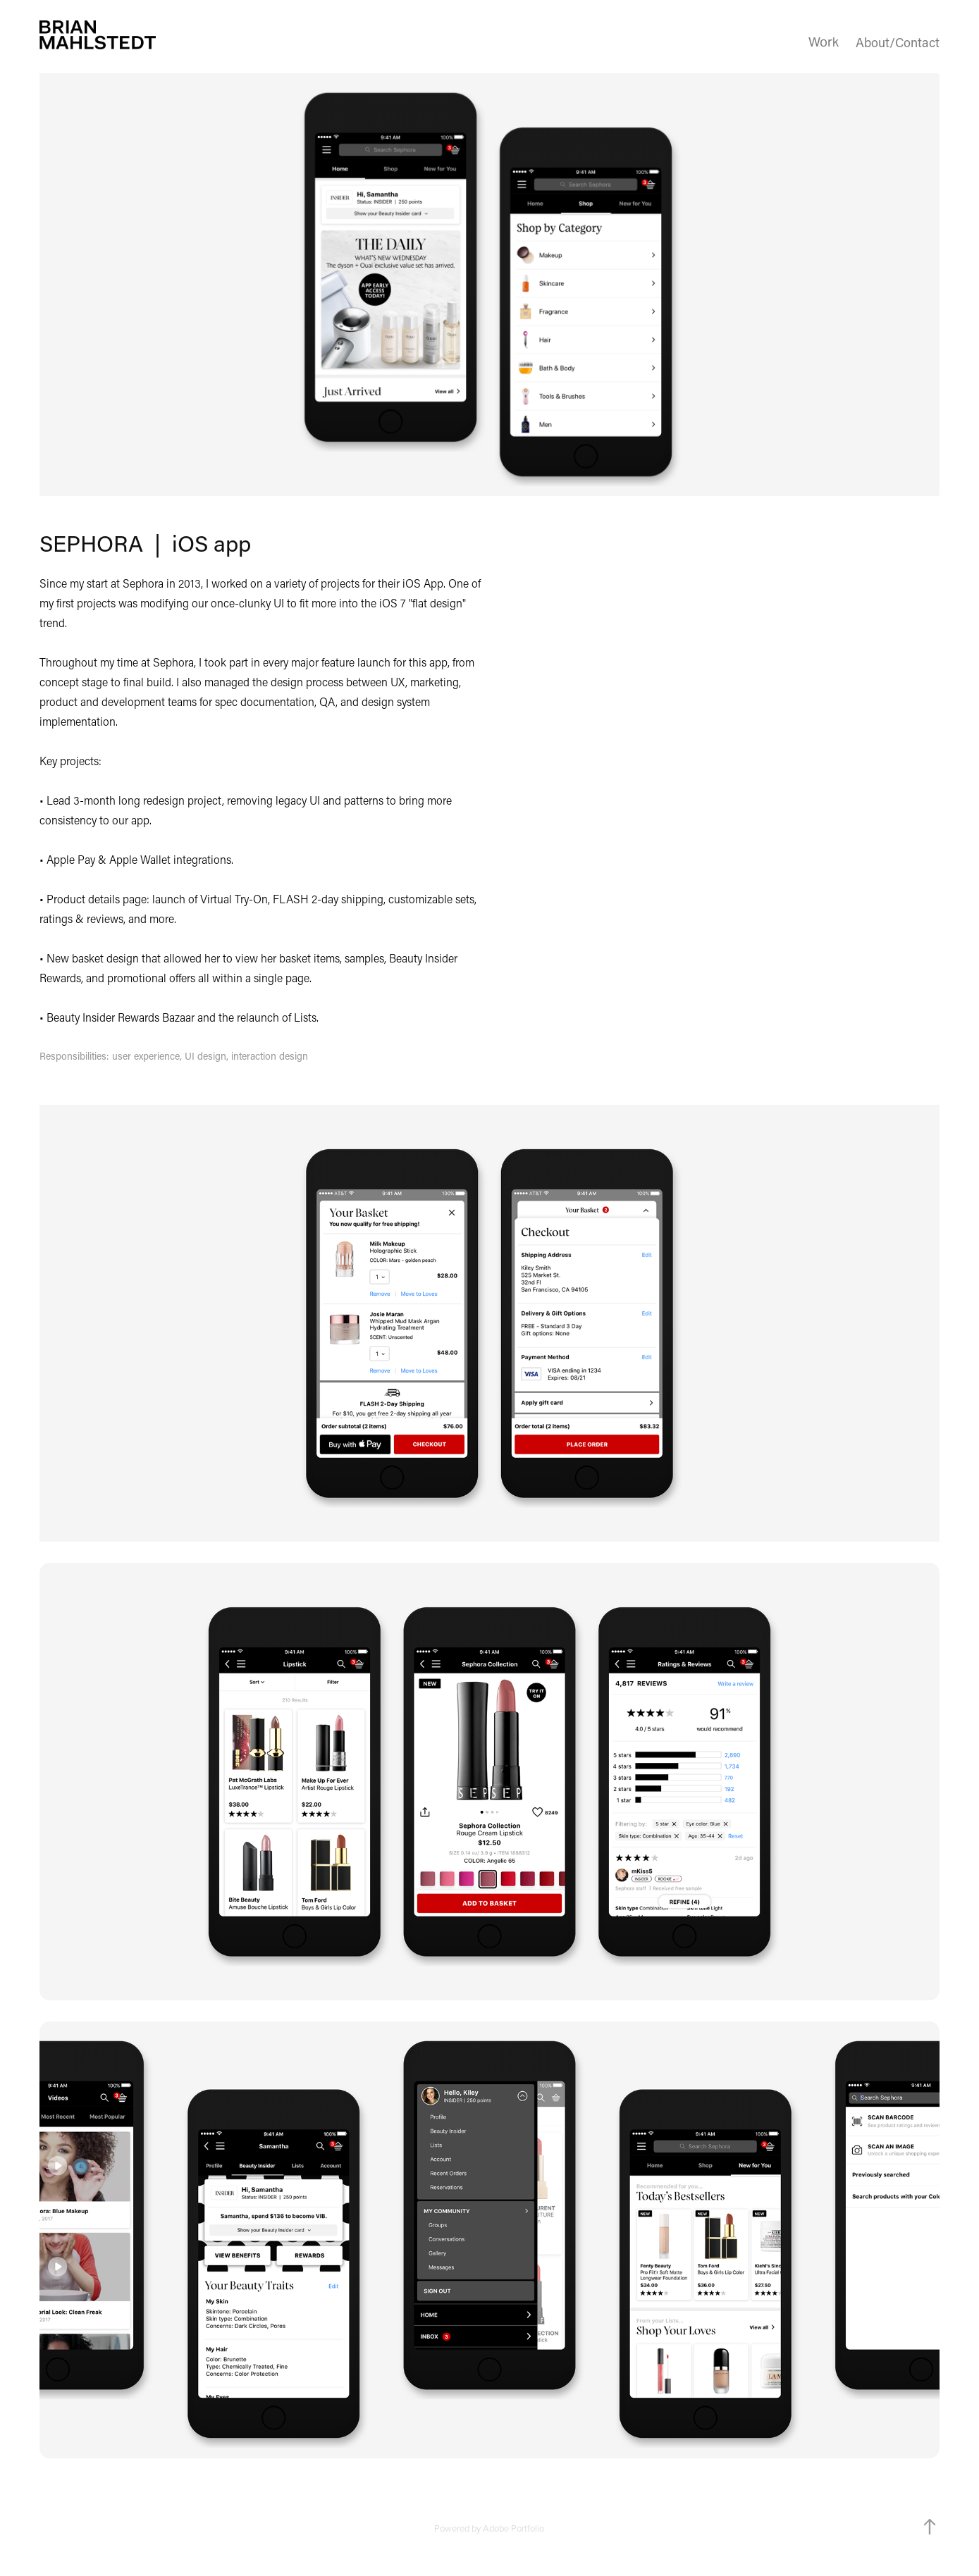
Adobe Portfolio (513, 2528)
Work (823, 42)
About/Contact (898, 42)
